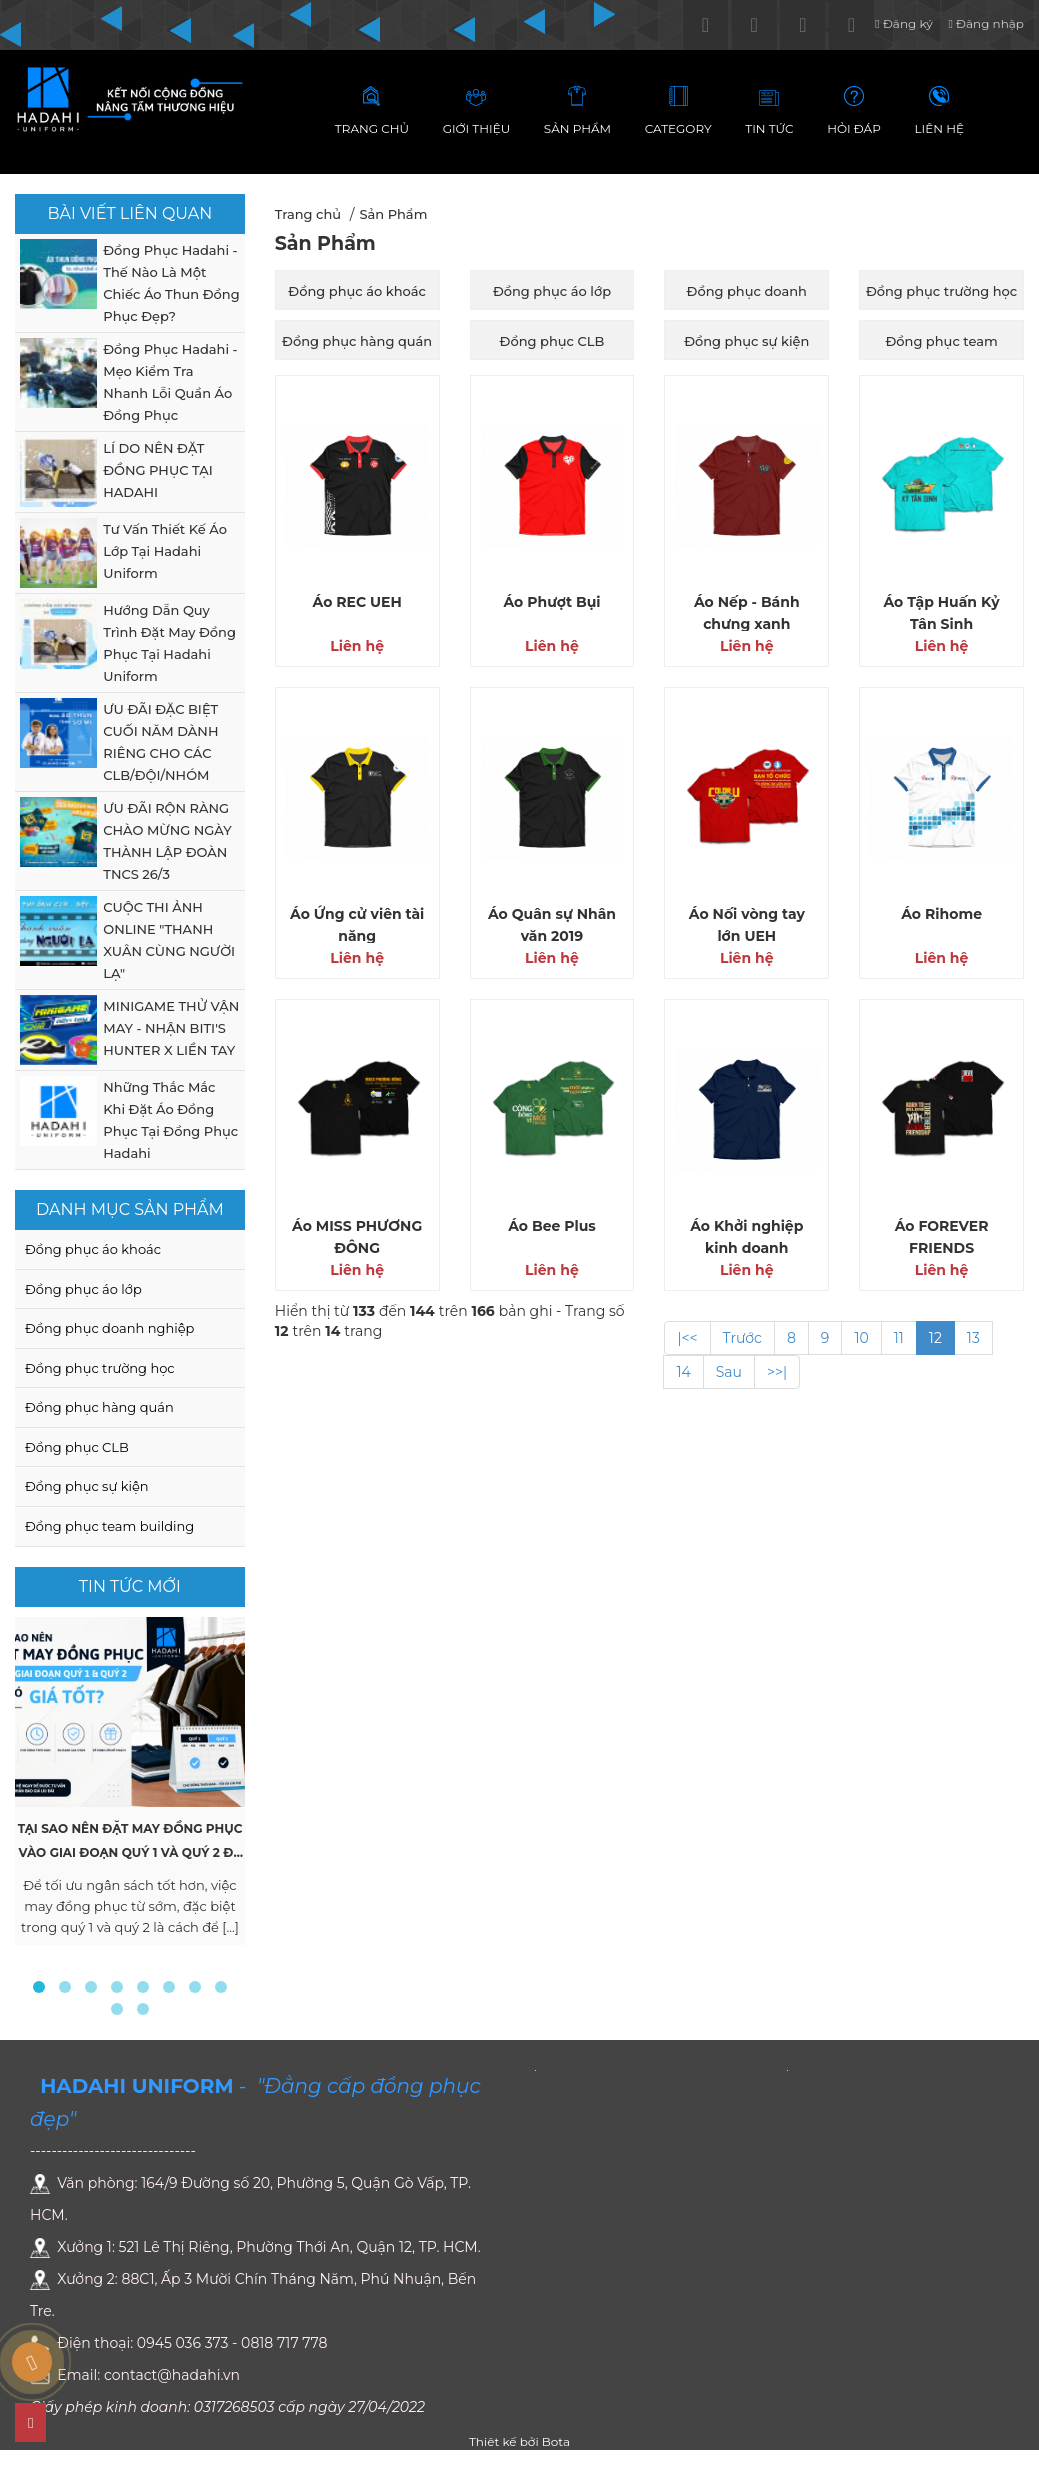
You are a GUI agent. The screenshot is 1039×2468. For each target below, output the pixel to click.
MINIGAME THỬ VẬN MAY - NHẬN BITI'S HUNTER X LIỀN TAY (171, 1028)
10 (861, 1338)
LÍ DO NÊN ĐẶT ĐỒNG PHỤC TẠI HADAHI (157, 470)
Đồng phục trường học (100, 1368)
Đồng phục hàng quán (99, 1407)
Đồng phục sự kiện (87, 1486)
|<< (687, 1338)
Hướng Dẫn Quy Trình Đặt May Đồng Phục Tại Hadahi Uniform (169, 643)
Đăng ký (903, 23)
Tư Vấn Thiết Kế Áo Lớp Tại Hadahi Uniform (165, 551)
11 (899, 1338)
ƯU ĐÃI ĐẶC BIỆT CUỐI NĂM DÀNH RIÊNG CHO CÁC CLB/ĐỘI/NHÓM (160, 742)
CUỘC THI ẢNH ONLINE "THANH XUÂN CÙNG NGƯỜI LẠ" (169, 940)
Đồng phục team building (109, 1526)
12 (935, 1338)
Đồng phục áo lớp (83, 1289)
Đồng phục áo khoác (93, 1249)
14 (683, 1372)
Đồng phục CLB (77, 1447)
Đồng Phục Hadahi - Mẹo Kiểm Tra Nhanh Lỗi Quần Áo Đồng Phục (170, 382)
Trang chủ (308, 214)
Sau (729, 1372)
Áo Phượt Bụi (551, 602)
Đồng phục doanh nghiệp (109, 1328)
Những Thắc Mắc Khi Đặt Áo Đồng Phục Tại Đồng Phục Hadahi (170, 1120)
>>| (777, 1372)
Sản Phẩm (393, 214)
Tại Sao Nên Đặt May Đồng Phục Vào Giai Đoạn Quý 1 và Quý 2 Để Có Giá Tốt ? (130, 1852)
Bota (556, 2441)
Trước (742, 1338)
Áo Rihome (941, 914)
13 (973, 1338)
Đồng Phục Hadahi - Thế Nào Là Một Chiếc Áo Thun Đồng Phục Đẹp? (171, 283)
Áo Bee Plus (552, 1226)
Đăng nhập (986, 23)
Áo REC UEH (357, 602)
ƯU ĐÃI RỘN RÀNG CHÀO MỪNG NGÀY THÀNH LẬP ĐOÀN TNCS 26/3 (167, 841)
